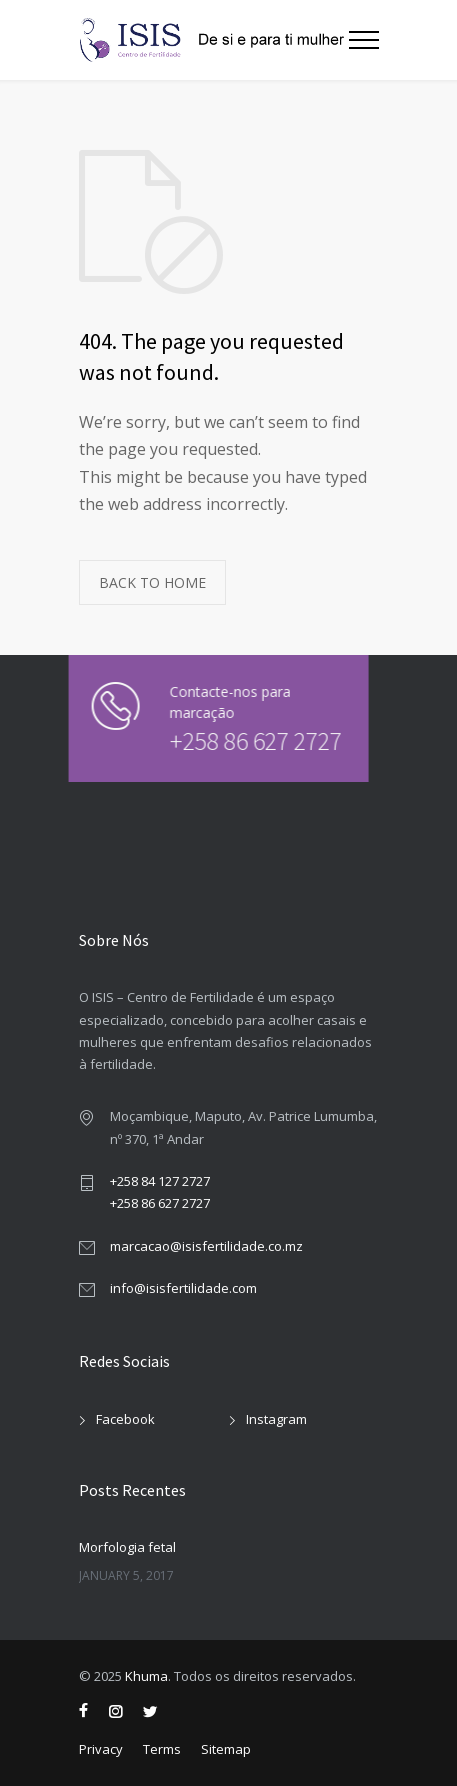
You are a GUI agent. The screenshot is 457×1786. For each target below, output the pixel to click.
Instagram (276, 1419)
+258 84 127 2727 (160, 1181)
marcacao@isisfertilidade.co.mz (206, 1246)
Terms (162, 1749)
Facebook (125, 1419)
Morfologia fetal (127, 1547)
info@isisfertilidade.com (183, 1288)
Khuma (146, 1676)
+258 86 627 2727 (241, 740)
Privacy (101, 1749)
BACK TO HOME (152, 582)
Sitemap (226, 1749)
